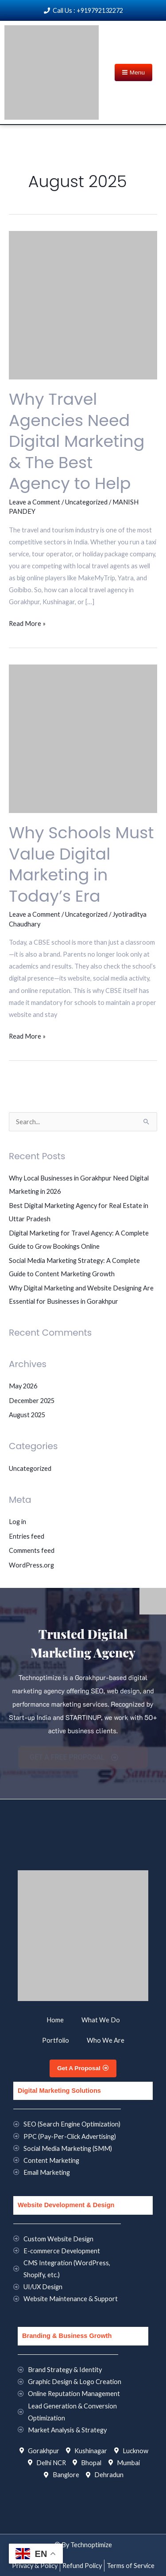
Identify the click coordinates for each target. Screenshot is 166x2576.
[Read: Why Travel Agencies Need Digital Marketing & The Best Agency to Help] (83, 304)
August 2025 (27, 1415)
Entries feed (26, 1536)
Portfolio (55, 2040)
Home (55, 2020)
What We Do (100, 2020)
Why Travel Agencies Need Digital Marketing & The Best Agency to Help (76, 441)
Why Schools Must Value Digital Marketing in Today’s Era (81, 864)
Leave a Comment (34, 502)
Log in (17, 1521)
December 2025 (31, 1400)
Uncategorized (86, 502)
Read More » (27, 622)
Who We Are (105, 2040)
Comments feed (31, 1550)
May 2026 (23, 1386)
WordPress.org (31, 1565)
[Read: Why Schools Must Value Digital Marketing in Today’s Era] (83, 738)
